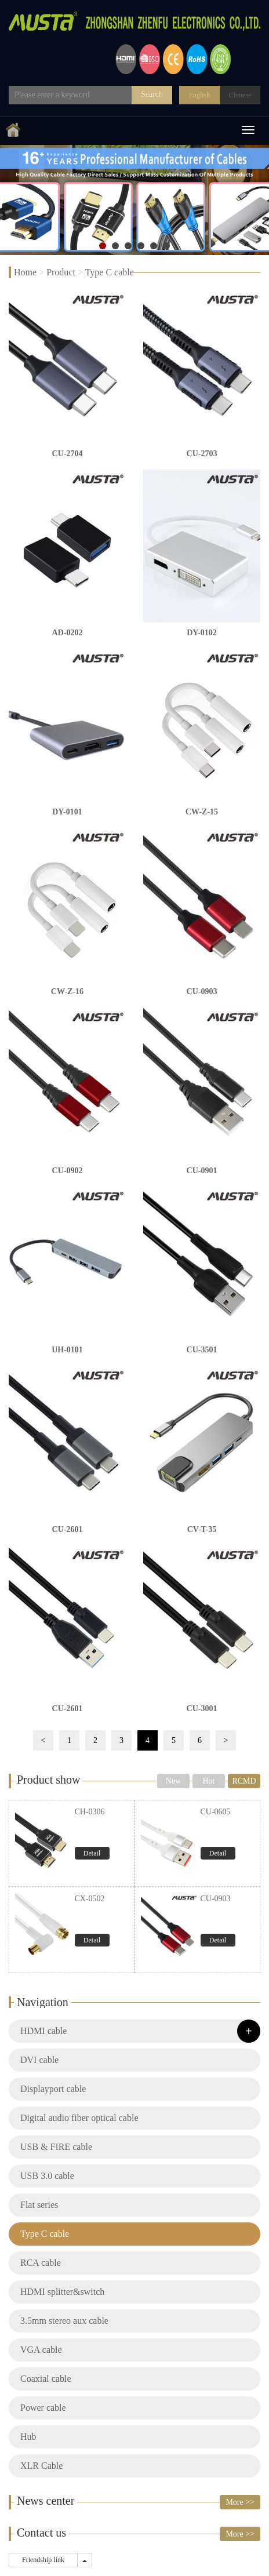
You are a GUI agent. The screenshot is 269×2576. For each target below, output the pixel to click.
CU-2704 (67, 453)
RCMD (244, 1781)
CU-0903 (202, 991)
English (199, 95)
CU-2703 (202, 453)
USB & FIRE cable (56, 2147)
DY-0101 (67, 811)
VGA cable (41, 2350)
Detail (91, 1853)
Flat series (39, 2205)
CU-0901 (202, 1170)
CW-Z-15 (202, 811)
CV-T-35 (202, 1529)
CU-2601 (67, 1529)
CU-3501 (202, 1349)
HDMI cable (43, 2031)
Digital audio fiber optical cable (79, 2118)
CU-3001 (202, 1708)
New (173, 1781)
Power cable (43, 2408)
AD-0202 (67, 632)
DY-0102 (202, 632)
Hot (209, 1781)
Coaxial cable (45, 2379)
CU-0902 (67, 1170)
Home (25, 272)
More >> (240, 2502)
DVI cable (39, 2060)
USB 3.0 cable (47, 2176)
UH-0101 (67, 1349)
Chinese (240, 95)
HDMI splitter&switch (62, 2292)
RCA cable (40, 2263)
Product (60, 272)
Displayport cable (53, 2089)
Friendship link (43, 2560)
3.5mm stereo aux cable (64, 2321)
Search (152, 94)
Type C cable (109, 272)
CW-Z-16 (67, 991)
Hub (28, 2437)
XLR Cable (41, 2466)
